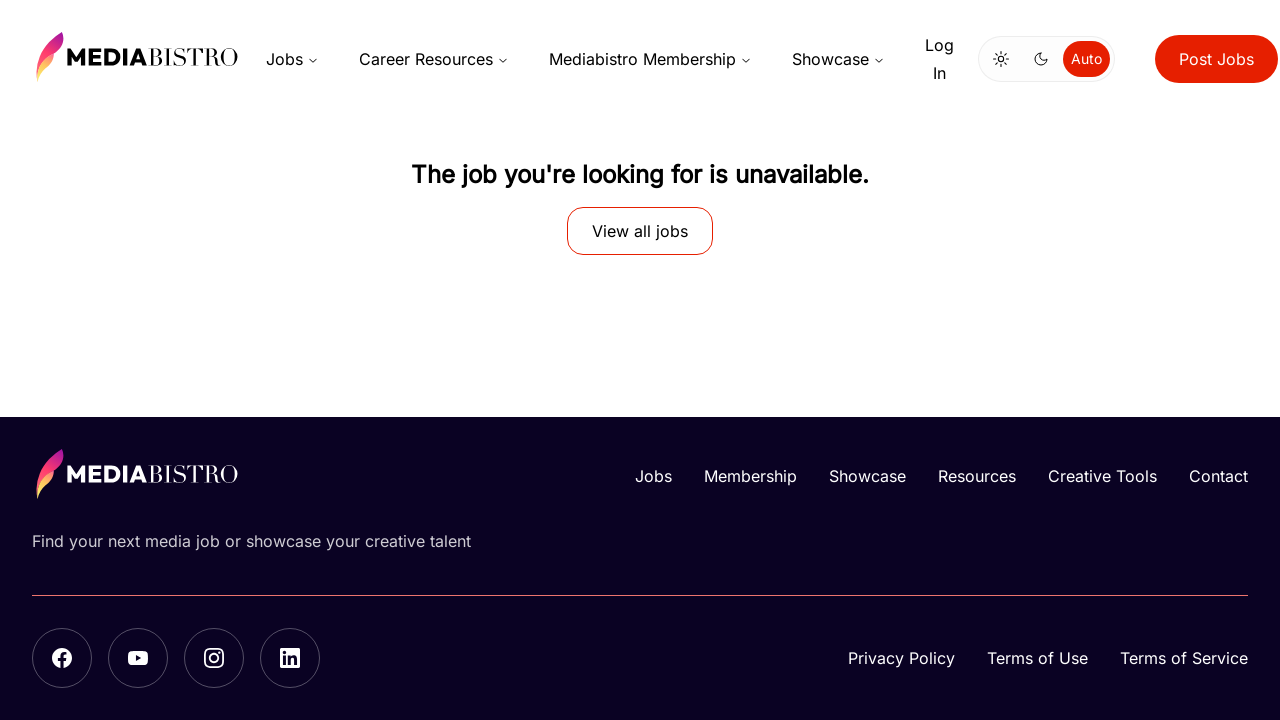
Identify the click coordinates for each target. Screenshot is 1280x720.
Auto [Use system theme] (1086, 58)
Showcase (838, 59)
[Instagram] (214, 658)
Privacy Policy (901, 658)
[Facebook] (62, 658)
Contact (1218, 476)
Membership (750, 476)
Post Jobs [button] (1216, 59)
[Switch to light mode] (1001, 59)
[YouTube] (138, 658)
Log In (939, 59)
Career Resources (434, 59)
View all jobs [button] (640, 231)
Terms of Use (1037, 658)
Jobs (292, 59)
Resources (977, 476)
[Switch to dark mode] (1041, 59)
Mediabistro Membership (650, 59)
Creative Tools (1102, 476)
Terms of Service (1184, 658)
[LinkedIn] (290, 658)
